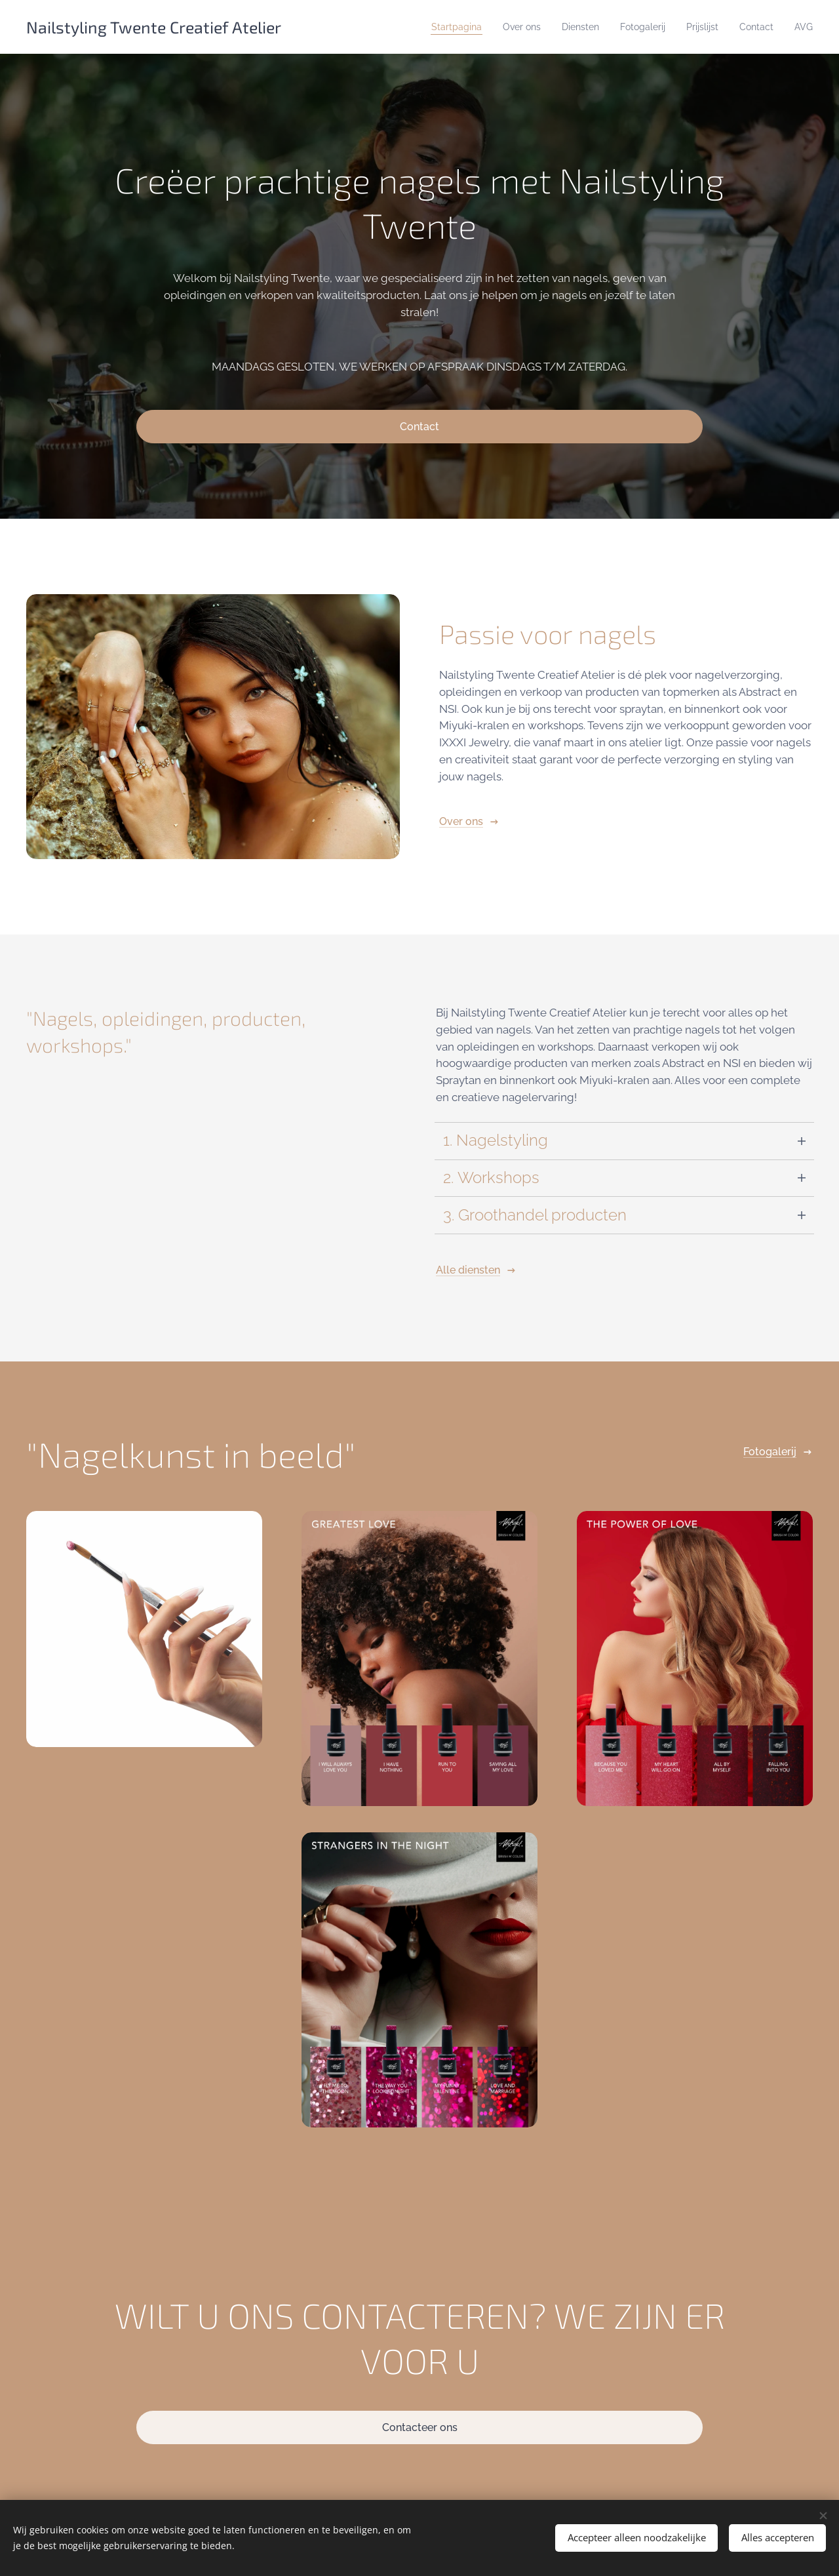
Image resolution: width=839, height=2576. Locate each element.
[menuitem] (369, 26)
